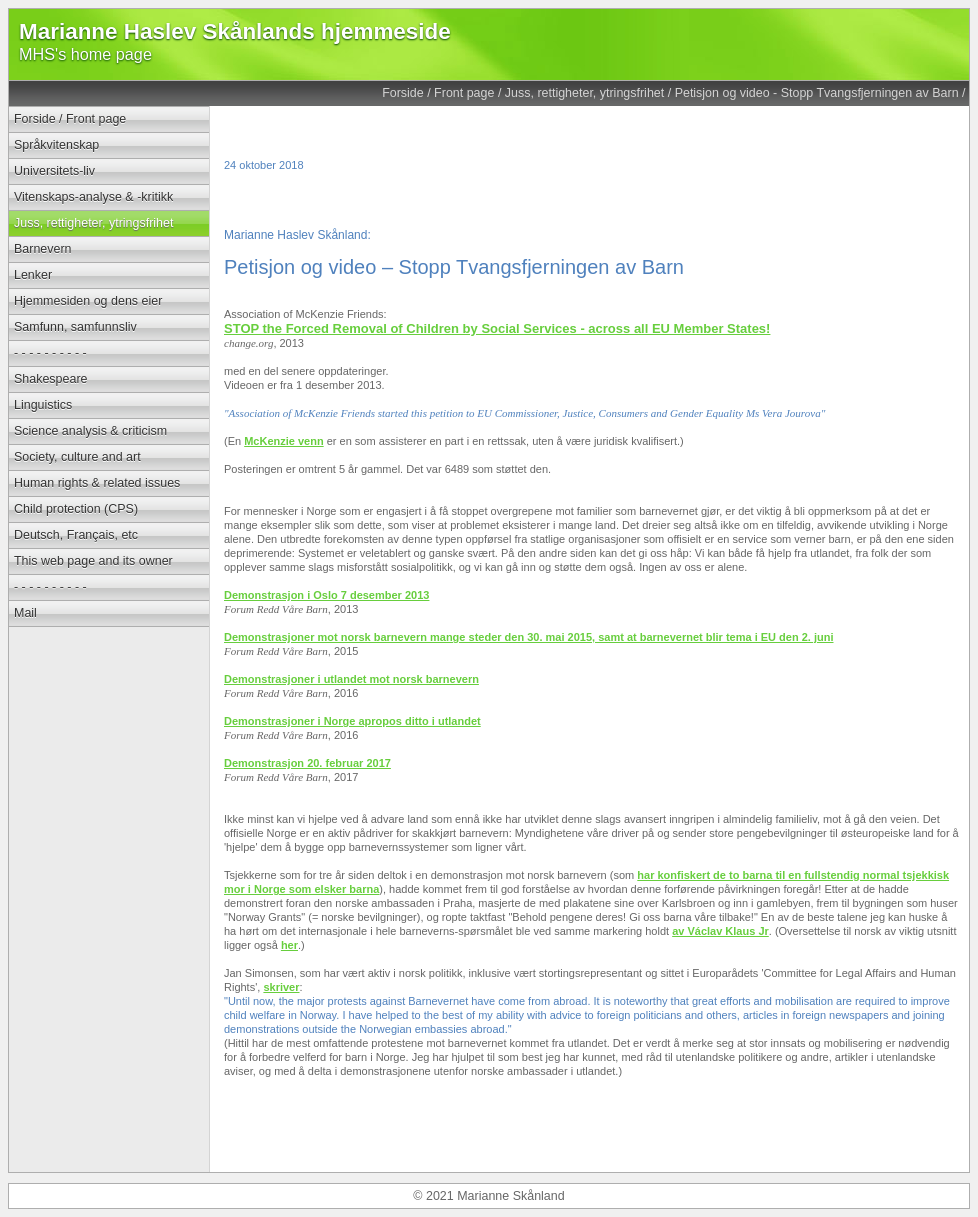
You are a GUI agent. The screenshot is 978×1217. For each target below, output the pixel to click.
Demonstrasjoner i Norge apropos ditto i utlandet (352, 721)
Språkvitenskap (56, 145)
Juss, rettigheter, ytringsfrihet (584, 93)
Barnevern (43, 249)
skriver (281, 987)
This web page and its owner (93, 561)
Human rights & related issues (97, 483)
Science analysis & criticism (90, 431)
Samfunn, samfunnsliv (75, 327)
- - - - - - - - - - (50, 353)
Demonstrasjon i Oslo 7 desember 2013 (326, 595)
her (289, 945)
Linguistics (43, 405)
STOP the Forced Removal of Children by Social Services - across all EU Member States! (497, 328)
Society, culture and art (77, 457)
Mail (25, 613)
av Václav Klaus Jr (720, 931)
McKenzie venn (283, 441)
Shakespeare (50, 379)
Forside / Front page (438, 93)
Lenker (33, 275)
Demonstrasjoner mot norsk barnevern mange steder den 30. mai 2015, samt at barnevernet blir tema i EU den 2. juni (529, 637)
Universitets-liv (54, 171)
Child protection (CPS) (76, 509)
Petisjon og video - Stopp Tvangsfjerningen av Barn (817, 93)
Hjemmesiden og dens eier (88, 301)
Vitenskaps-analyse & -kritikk (93, 197)
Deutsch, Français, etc (76, 535)
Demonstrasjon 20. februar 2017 (307, 763)
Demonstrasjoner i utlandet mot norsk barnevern (351, 679)
